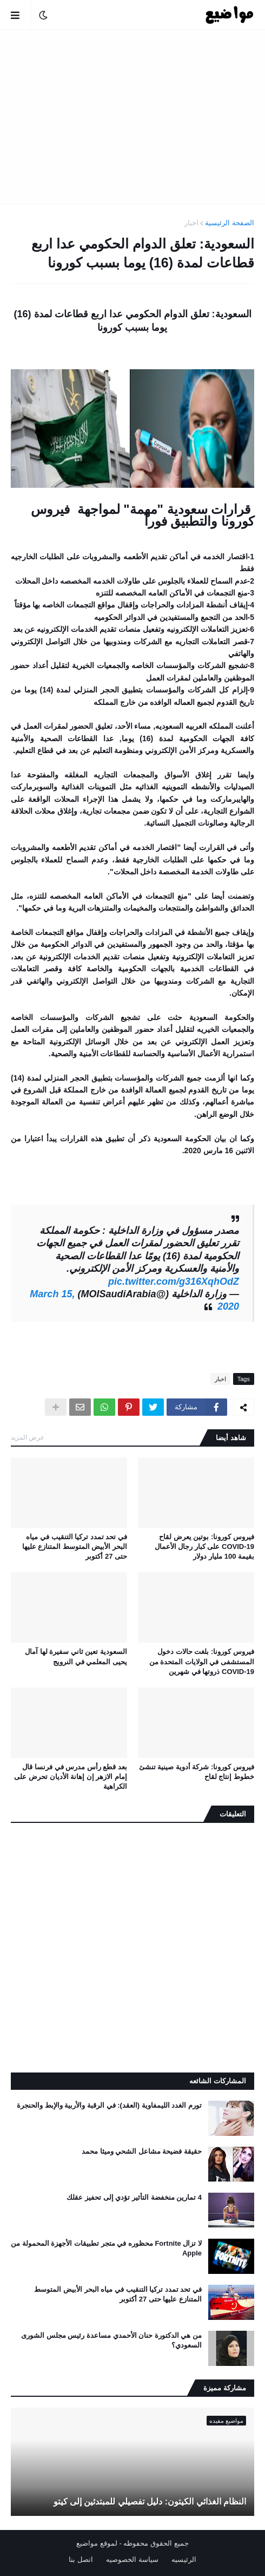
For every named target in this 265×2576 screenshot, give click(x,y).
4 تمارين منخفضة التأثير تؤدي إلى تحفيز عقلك (134, 2197)
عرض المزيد (27, 1437)
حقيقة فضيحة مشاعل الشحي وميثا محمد (142, 2151)
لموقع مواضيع (96, 2543)
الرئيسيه (183, 2559)
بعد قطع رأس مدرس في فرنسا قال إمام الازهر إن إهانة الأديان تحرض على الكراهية (70, 1776)
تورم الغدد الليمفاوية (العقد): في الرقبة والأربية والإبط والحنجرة (109, 2105)
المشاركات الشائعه (217, 2081)
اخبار (191, 223)
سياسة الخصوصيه (132, 2559)
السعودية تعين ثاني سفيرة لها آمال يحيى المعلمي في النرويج (76, 1656)
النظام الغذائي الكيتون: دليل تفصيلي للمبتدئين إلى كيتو (150, 2501)
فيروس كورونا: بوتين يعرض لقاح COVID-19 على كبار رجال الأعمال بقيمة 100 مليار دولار (204, 1546)
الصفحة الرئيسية (229, 223)
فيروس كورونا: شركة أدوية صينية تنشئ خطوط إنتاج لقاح (196, 1772)
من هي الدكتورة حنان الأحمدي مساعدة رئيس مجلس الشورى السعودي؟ (111, 2340)
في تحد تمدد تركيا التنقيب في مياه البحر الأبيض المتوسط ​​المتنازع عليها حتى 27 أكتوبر (74, 1546)
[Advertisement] (132, 117)
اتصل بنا (81, 2559)
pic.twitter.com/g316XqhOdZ (173, 1281)
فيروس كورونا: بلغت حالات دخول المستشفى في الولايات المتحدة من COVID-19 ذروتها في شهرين (201, 1661)
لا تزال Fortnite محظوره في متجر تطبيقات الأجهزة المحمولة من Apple (106, 2248)
